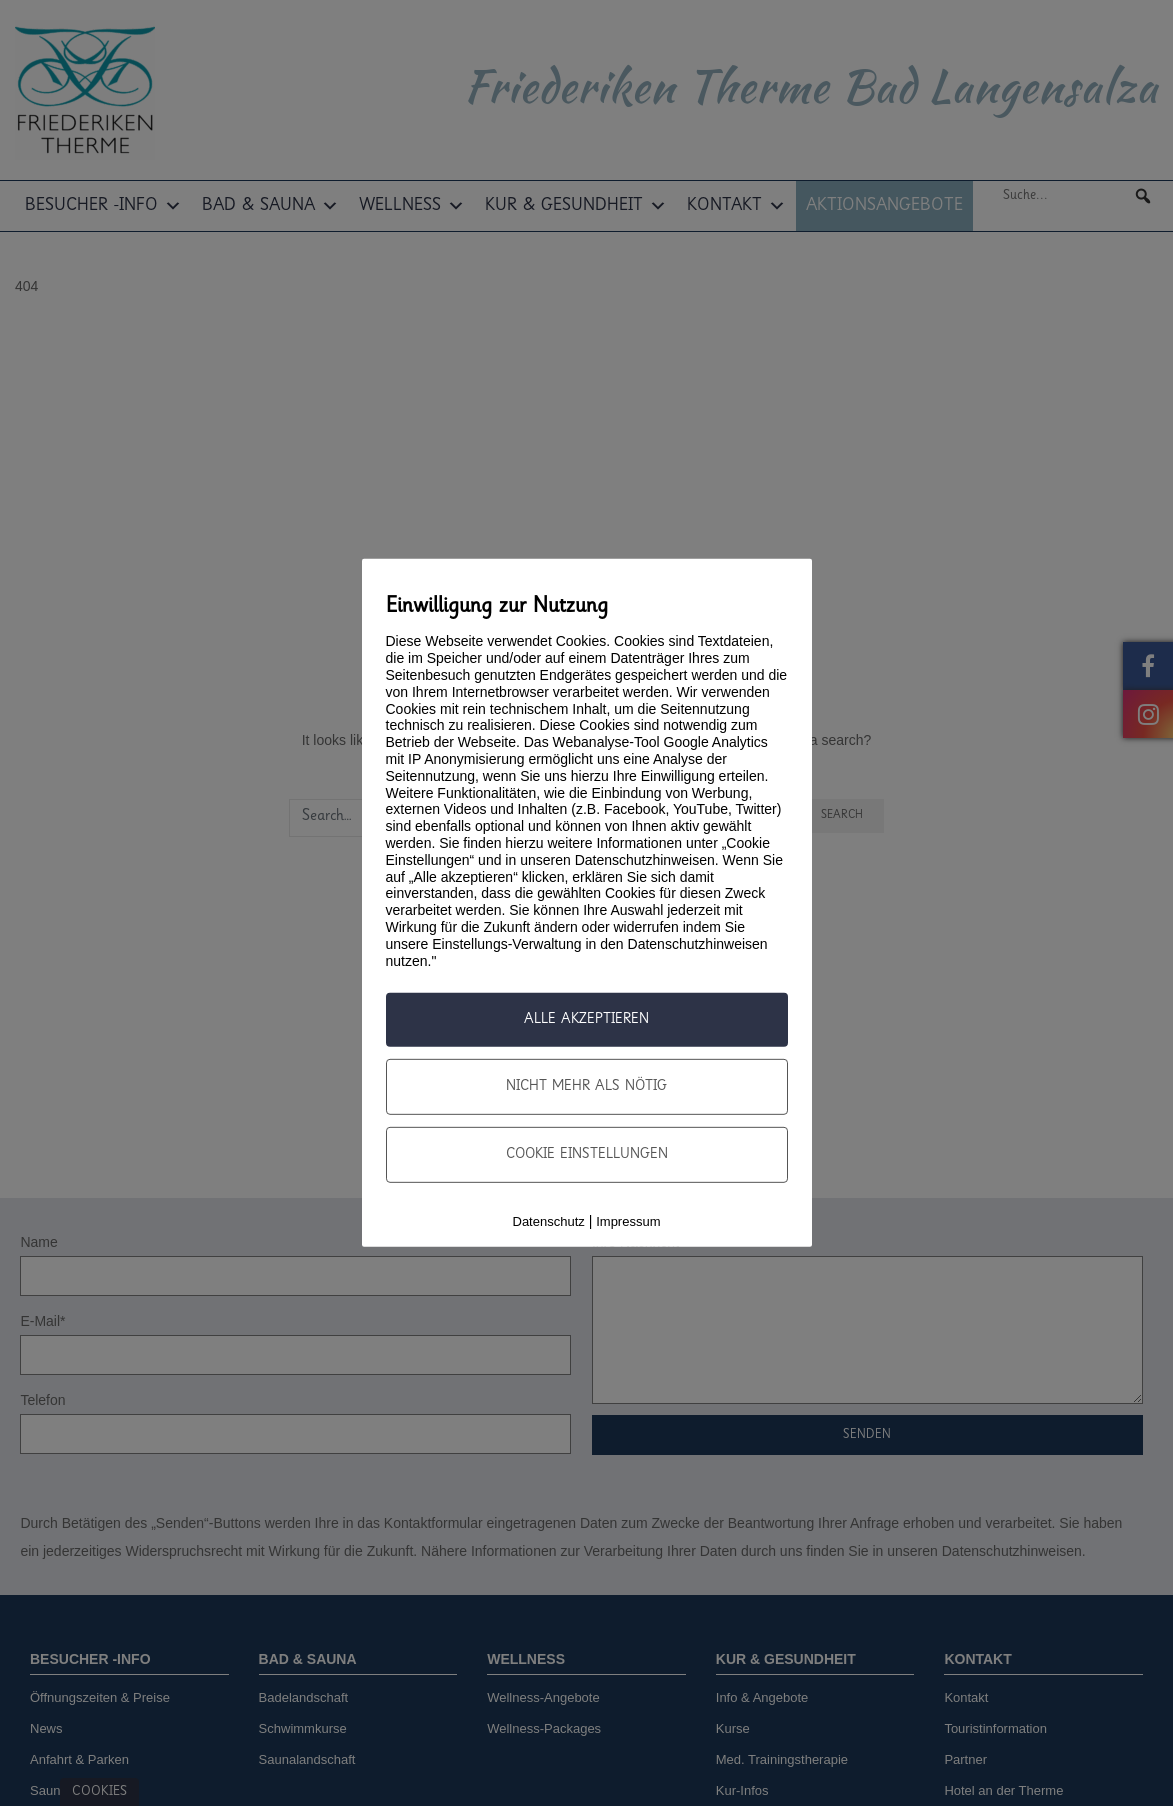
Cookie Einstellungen (587, 1155)
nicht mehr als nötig (586, 1087)
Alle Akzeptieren (586, 1020)
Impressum (628, 1221)
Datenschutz (549, 1221)
